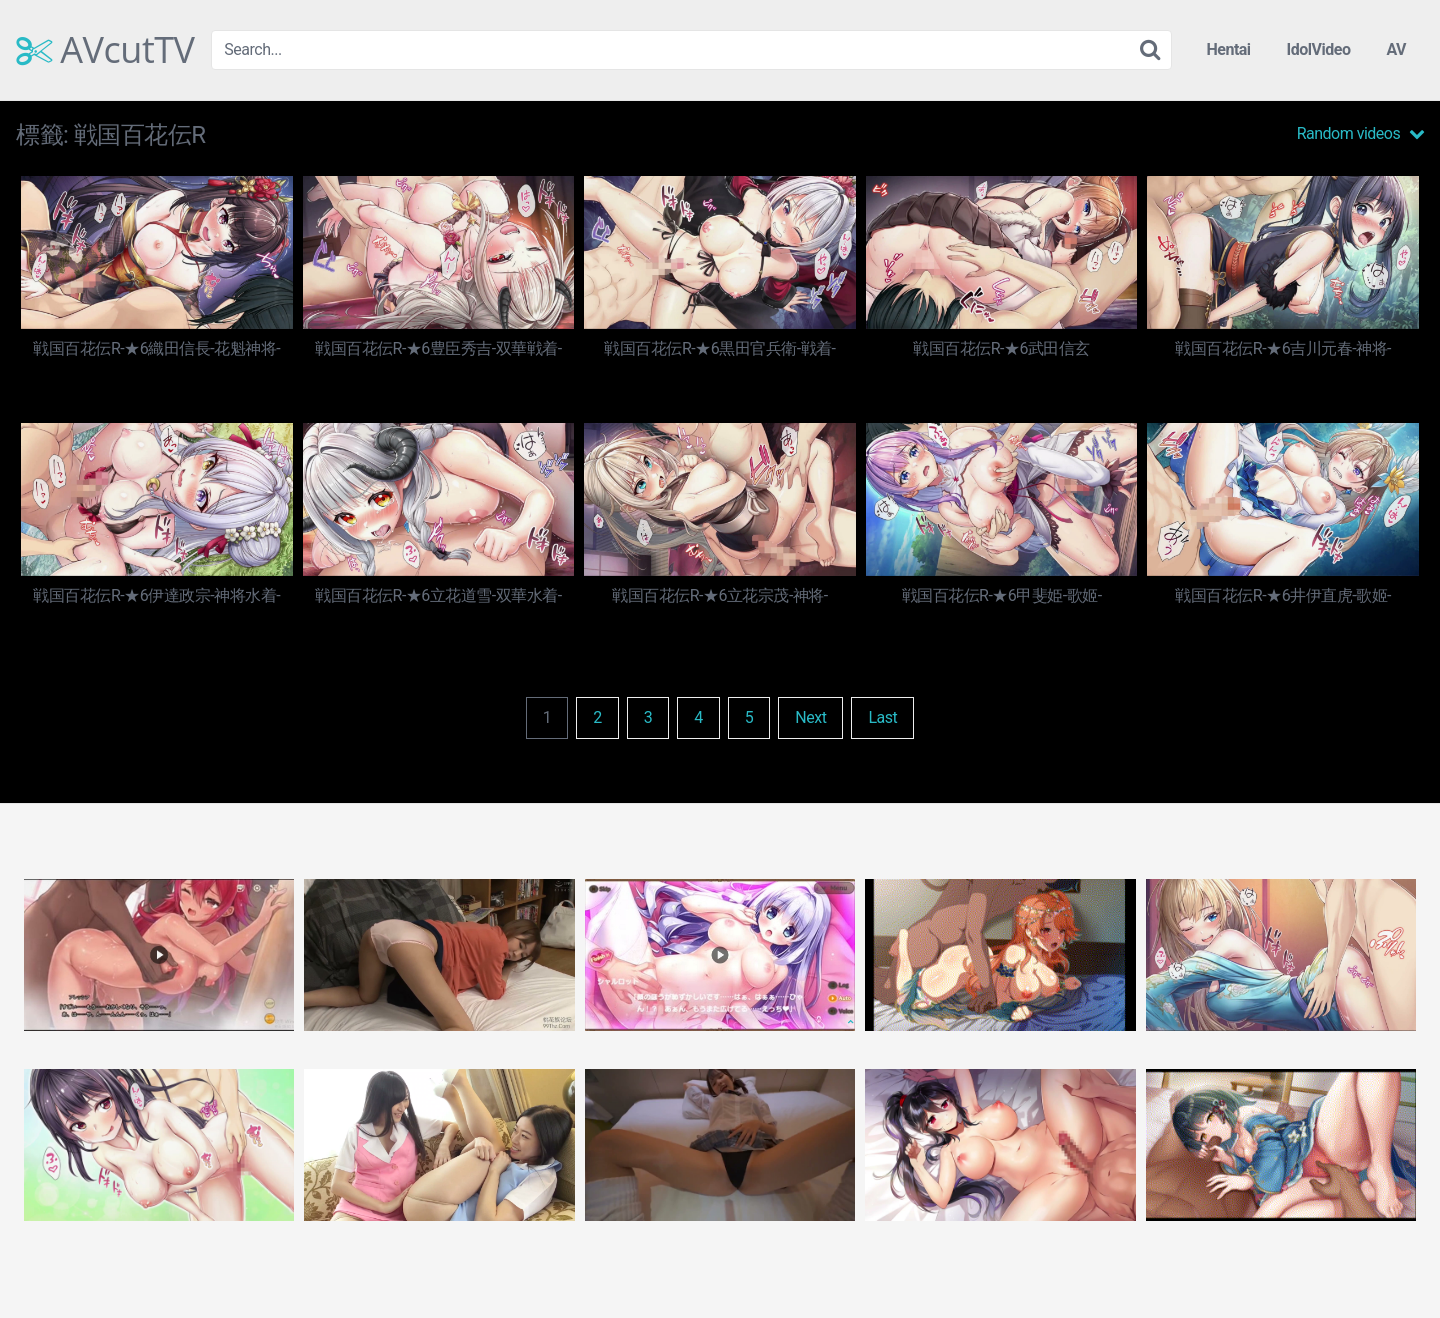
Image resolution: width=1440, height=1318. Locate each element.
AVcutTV (105, 50)
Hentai (1228, 49)
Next (810, 717)
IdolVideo (1319, 49)
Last (882, 717)
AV (1396, 49)
